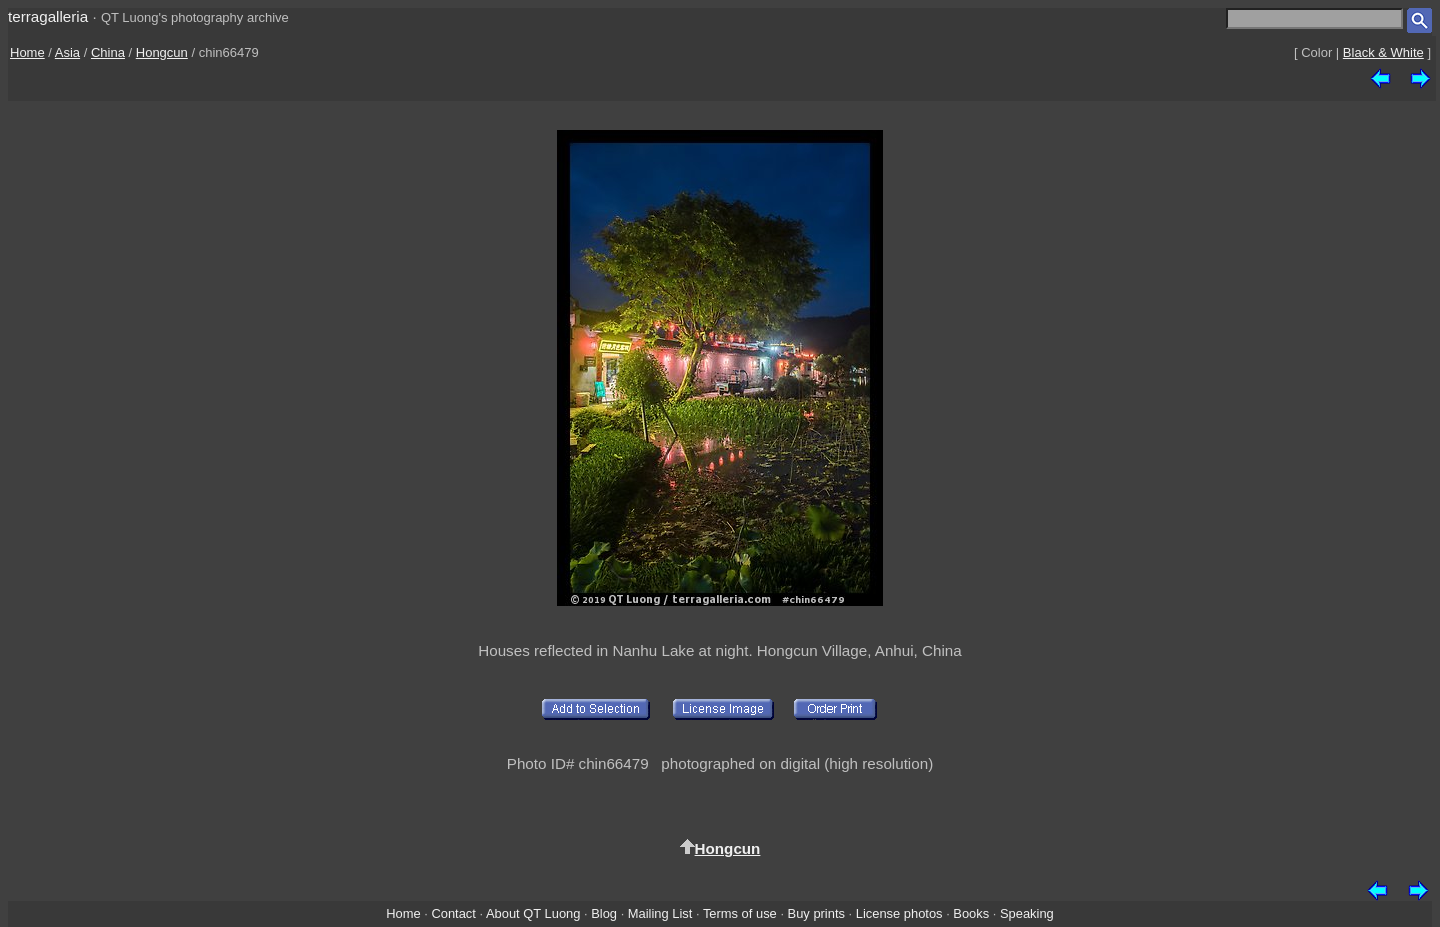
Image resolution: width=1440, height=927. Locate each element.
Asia (67, 52)
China (108, 52)
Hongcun (162, 52)
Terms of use (740, 913)
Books (971, 913)
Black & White (1383, 52)
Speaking (1027, 913)
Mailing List (660, 913)
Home (27, 52)
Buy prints (816, 913)
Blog (604, 913)
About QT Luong (533, 913)
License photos (899, 913)
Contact (453, 913)
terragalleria (48, 16)
